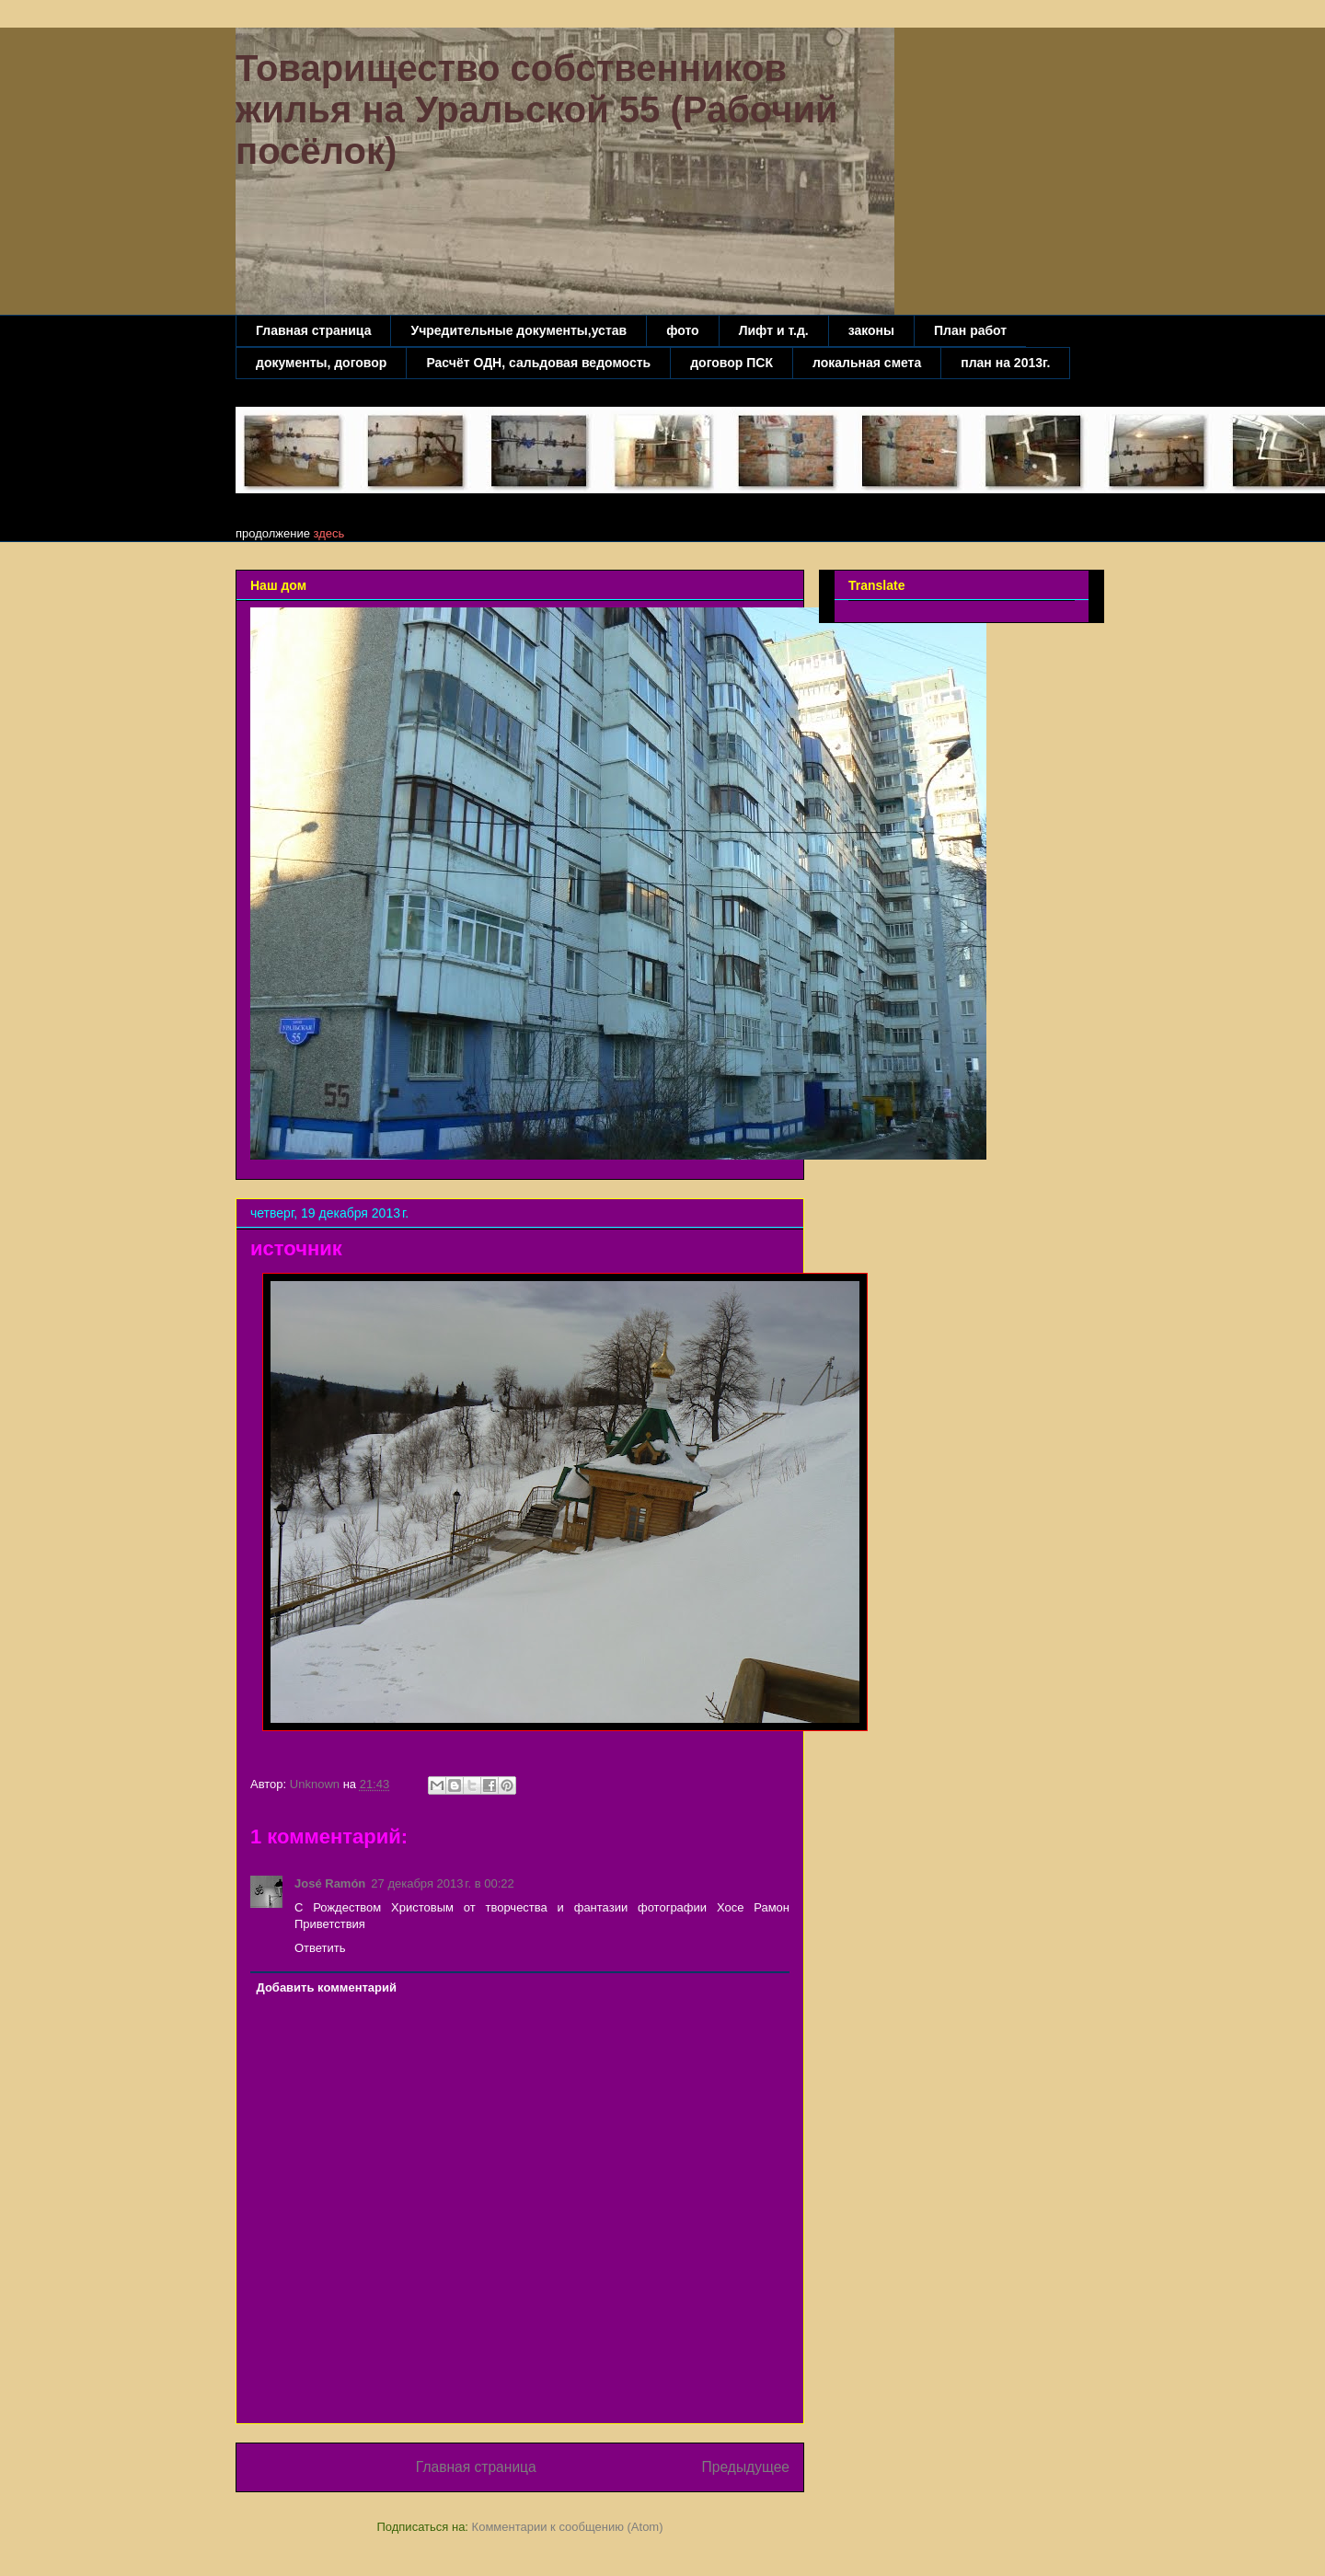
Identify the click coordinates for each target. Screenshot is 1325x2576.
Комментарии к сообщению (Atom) (567, 2527)
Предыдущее (745, 2467)
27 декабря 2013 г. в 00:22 (442, 1883)
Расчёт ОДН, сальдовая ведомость (538, 362)
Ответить (320, 1948)
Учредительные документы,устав (518, 330)
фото (682, 330)
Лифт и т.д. (774, 330)
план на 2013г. (1005, 362)
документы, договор (321, 362)
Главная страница (313, 330)
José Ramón (329, 1883)
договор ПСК (731, 362)
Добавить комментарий (327, 1987)
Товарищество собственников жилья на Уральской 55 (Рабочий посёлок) (537, 109)
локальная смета (866, 362)
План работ (970, 330)
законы (871, 330)
